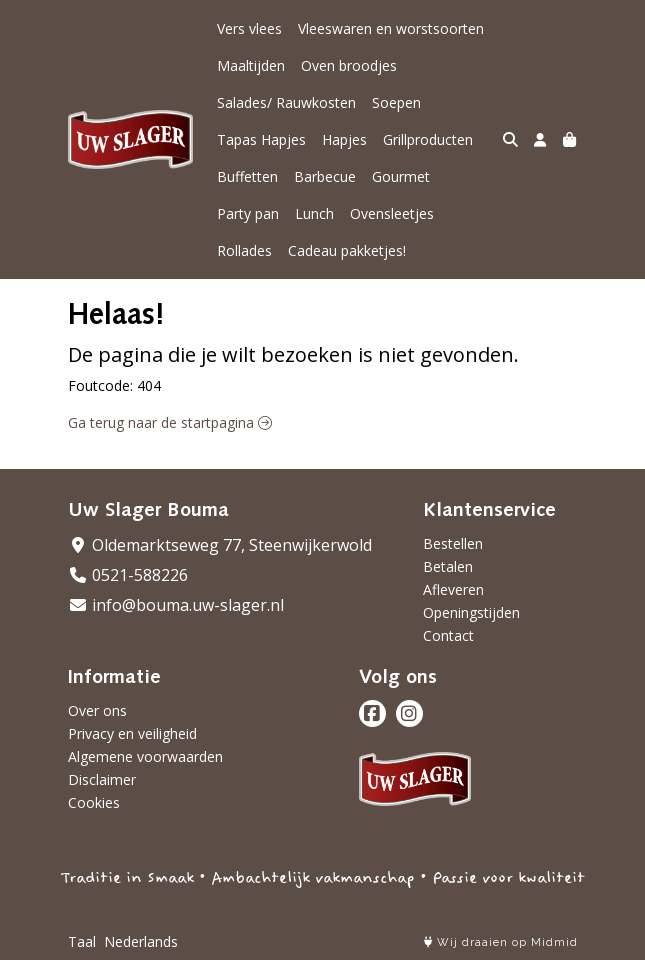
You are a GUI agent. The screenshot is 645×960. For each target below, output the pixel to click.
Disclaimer (102, 779)
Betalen (448, 566)
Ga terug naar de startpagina (170, 422)
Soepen (396, 102)
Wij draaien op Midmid (501, 942)
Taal (82, 941)
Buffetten (247, 176)
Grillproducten (428, 139)
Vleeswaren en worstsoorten (391, 28)
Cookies (94, 802)
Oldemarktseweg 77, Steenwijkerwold (220, 545)
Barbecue (325, 176)
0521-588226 (128, 575)
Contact (448, 635)
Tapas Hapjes (261, 139)
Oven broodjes (349, 65)
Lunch (314, 213)
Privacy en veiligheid (132, 733)
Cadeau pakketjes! (347, 250)
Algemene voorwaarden (145, 756)
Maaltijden (251, 65)
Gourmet (401, 176)
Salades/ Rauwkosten (286, 102)
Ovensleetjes (392, 213)
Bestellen (453, 543)
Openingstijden (471, 612)
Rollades (244, 250)
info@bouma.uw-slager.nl (176, 605)
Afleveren (453, 589)
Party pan (248, 213)
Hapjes (344, 139)
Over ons (97, 710)
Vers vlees (249, 28)
